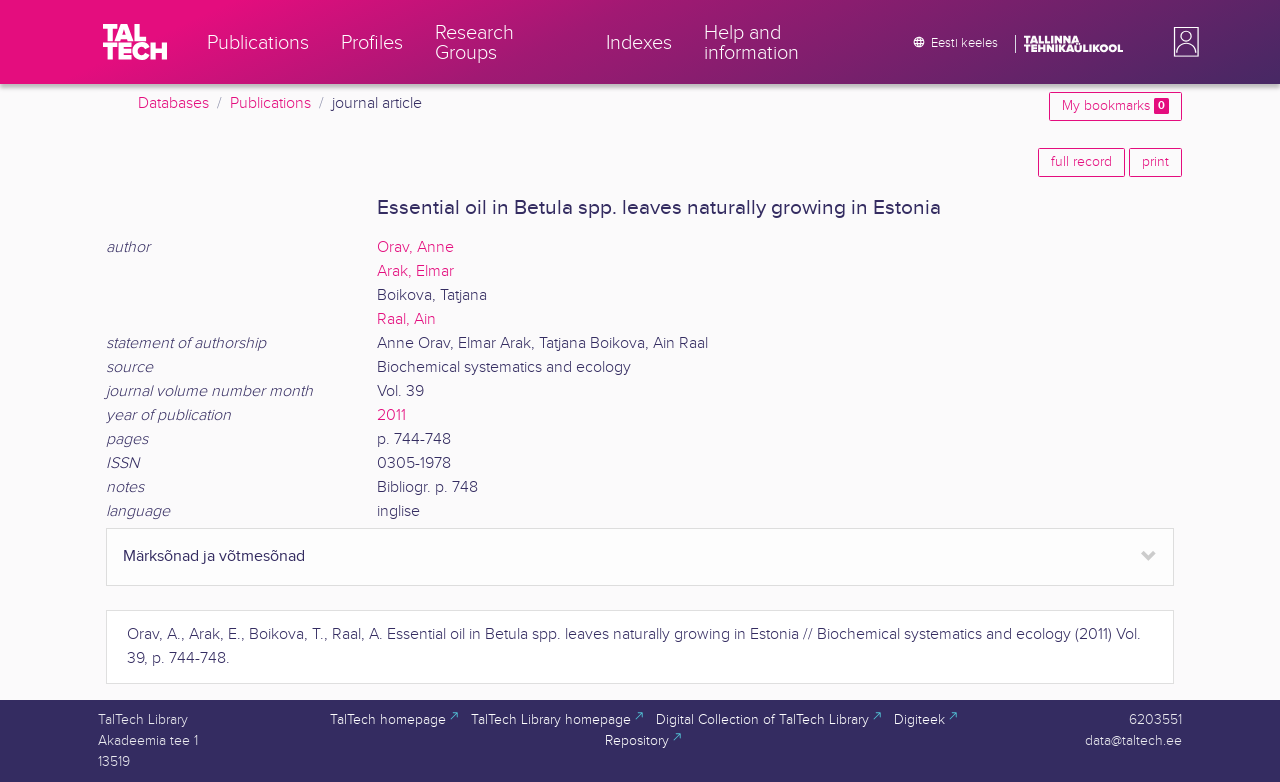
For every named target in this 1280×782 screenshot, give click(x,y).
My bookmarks (1115, 106)
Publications (270, 103)
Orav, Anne (415, 247)
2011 (391, 415)
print (1155, 162)
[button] (1182, 42)
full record (1081, 162)
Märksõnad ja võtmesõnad (214, 556)
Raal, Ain (406, 319)
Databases (173, 103)
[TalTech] (135, 42)
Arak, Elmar (415, 271)
